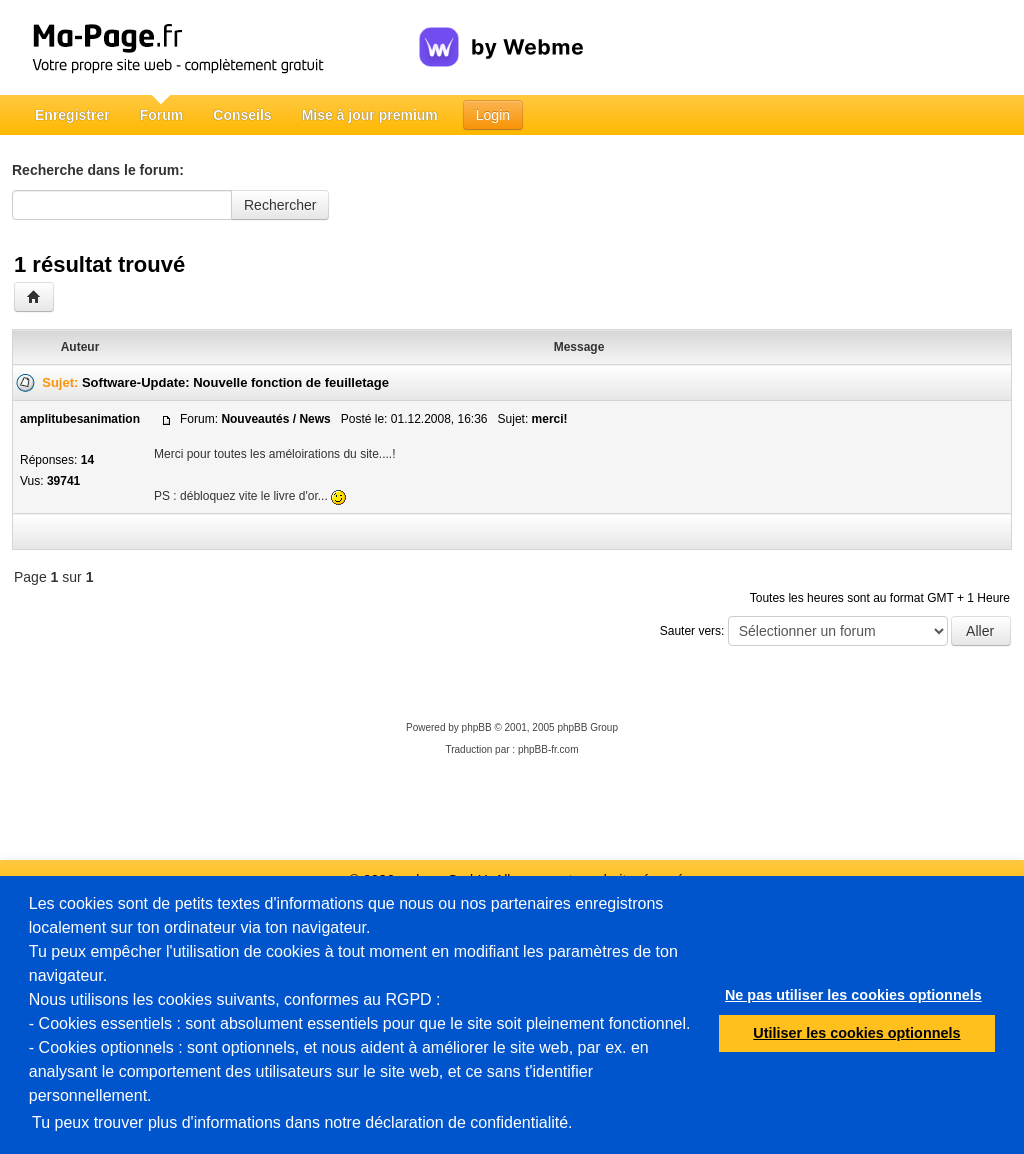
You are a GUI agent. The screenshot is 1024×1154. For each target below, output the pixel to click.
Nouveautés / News (275, 419)
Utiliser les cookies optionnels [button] (856, 1033)
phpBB (477, 727)
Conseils (242, 115)
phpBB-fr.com (548, 749)
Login (493, 115)
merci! (550, 419)
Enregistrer (72, 115)
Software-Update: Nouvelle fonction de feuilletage (235, 382)
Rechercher (280, 205)
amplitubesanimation (80, 419)
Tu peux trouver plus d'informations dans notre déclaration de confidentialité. (302, 1122)
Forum (162, 115)
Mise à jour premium (370, 115)
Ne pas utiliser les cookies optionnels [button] (853, 995)
